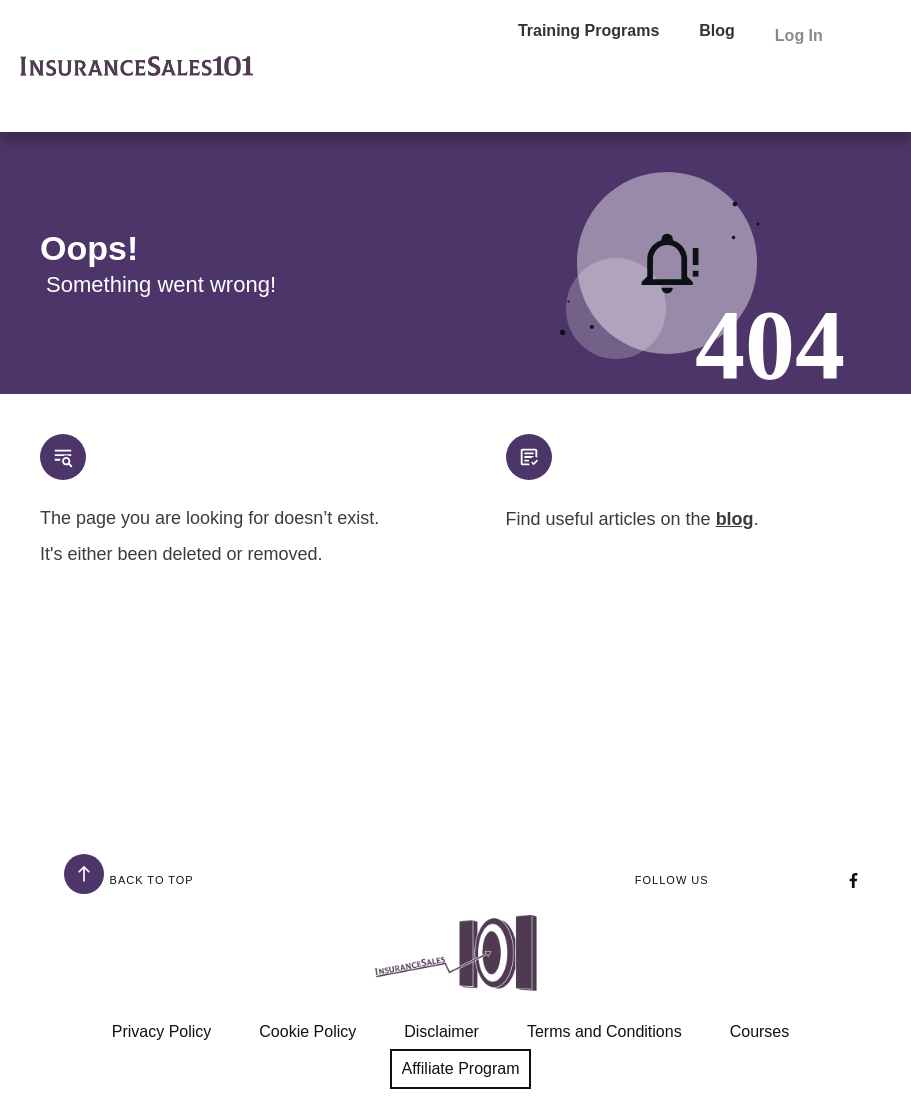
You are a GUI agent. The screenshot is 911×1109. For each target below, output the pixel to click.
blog (735, 519)
